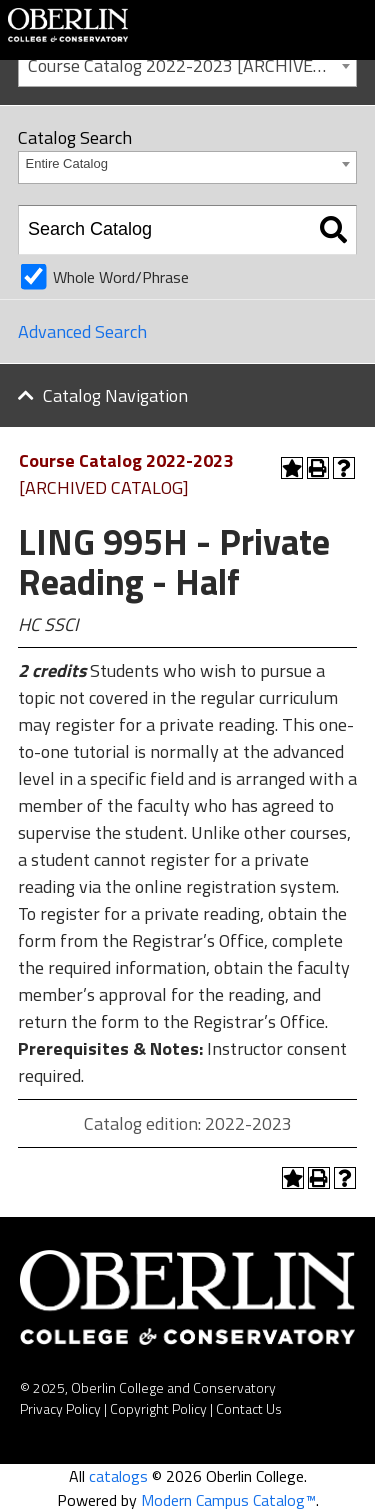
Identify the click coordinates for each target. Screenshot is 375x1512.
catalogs (118, 1476)
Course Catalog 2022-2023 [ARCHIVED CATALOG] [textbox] (192, 65)
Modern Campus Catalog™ (228, 1500)
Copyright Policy (158, 1408)
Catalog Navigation (115, 395)
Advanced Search (82, 331)
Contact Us (249, 1408)
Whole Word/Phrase (121, 277)
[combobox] (187, 64)
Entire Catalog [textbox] (67, 163)
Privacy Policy (60, 1408)
